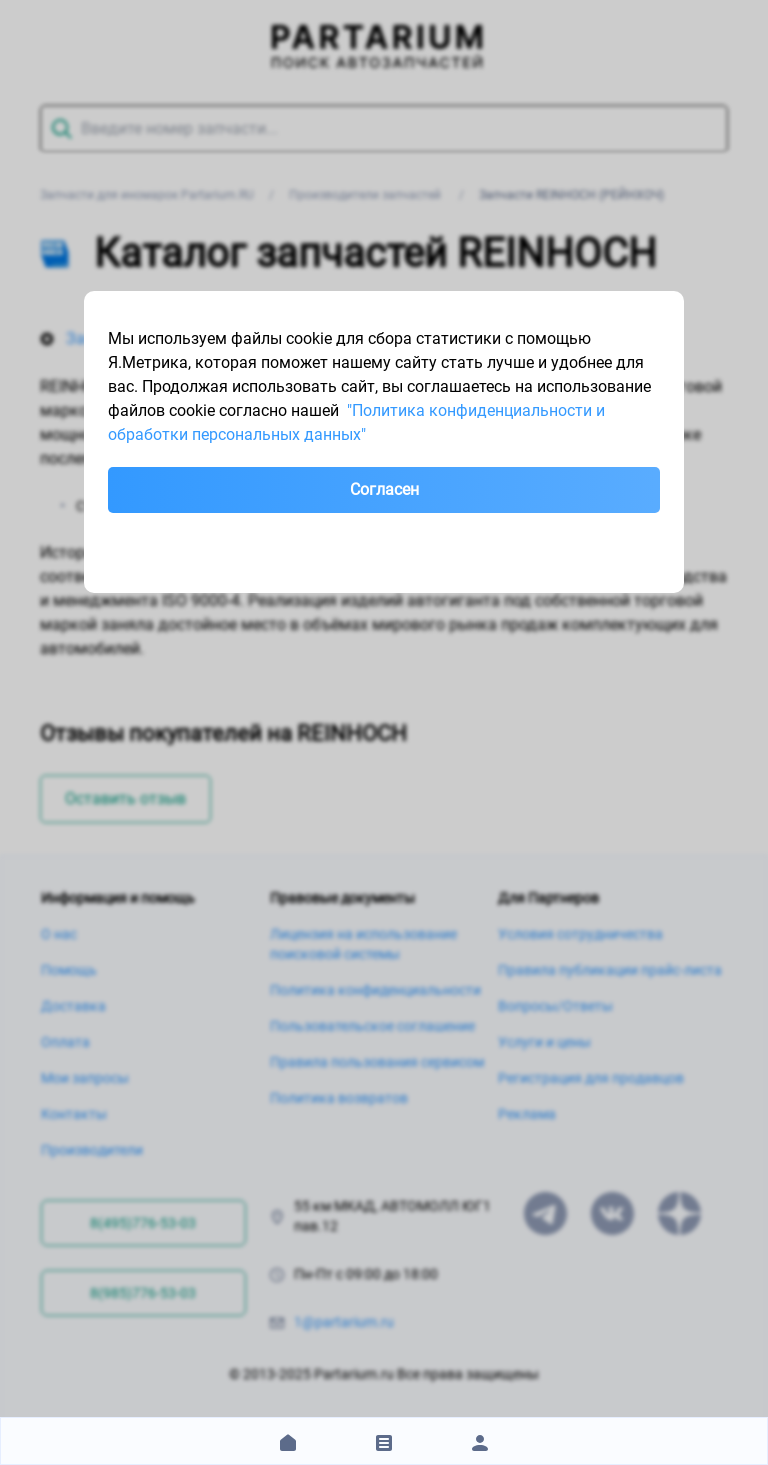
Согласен (384, 489)
